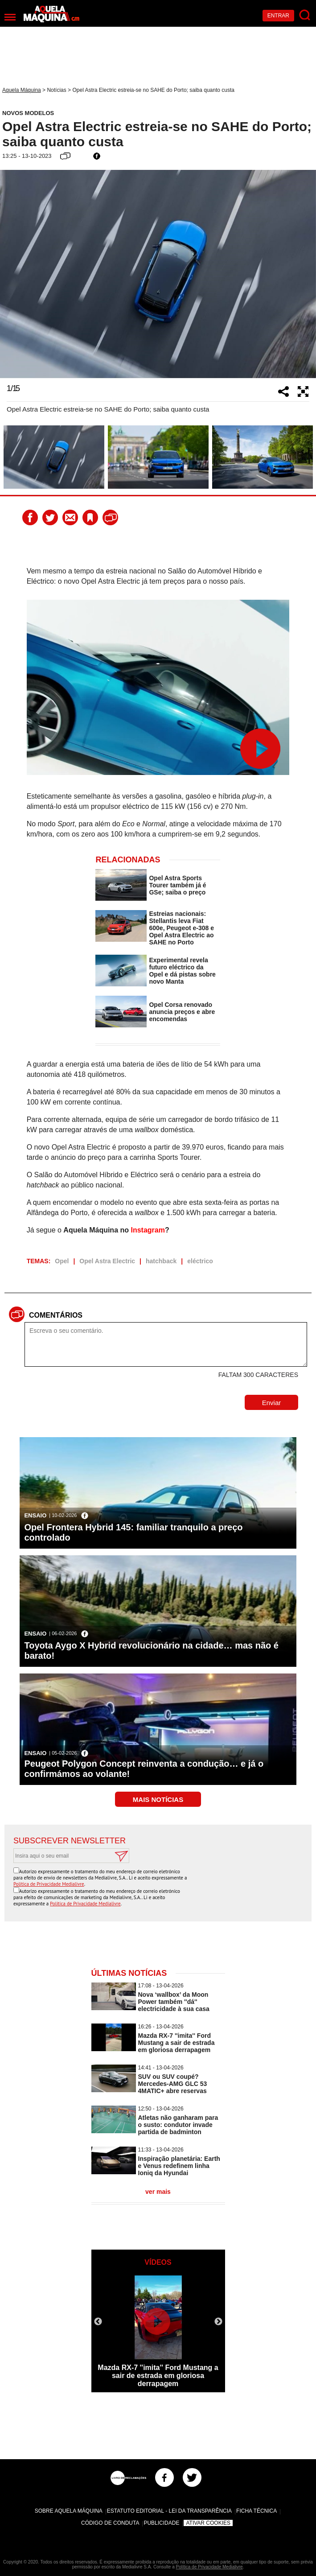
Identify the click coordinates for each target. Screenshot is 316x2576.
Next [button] (305, 274)
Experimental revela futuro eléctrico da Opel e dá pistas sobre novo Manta (182, 970)
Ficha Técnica (256, 2511)
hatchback (161, 1261)
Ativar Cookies (208, 2523)
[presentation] (235, 1884)
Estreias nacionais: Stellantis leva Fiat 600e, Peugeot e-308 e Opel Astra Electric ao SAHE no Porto (181, 928)
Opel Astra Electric (107, 1261)
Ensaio (35, 1515)
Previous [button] (11, 274)
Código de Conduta (110, 2523)
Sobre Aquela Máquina (69, 2511)
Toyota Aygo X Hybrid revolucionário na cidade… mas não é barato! (151, 1650)
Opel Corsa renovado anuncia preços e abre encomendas (182, 1011)
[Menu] (10, 17)
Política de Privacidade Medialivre (48, 1884)
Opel (62, 1261)
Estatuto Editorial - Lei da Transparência (169, 2511)
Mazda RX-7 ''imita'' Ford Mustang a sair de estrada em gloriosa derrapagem (176, 2042)
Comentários (55, 1315)
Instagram (147, 1230)
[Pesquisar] (305, 15)
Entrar (278, 15)
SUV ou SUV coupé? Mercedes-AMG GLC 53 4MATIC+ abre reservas (172, 2083)
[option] (158, 274)
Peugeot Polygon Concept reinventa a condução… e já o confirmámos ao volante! (143, 1769)
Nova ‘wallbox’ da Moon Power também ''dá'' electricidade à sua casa (173, 2001)
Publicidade (161, 2523)
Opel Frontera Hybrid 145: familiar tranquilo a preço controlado (133, 1532)
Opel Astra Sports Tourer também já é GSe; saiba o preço (177, 885)
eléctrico (200, 1261)
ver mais (158, 2191)
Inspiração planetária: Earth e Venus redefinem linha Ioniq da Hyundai (179, 2165)
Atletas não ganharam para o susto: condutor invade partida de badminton (178, 2124)
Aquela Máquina (21, 90)
